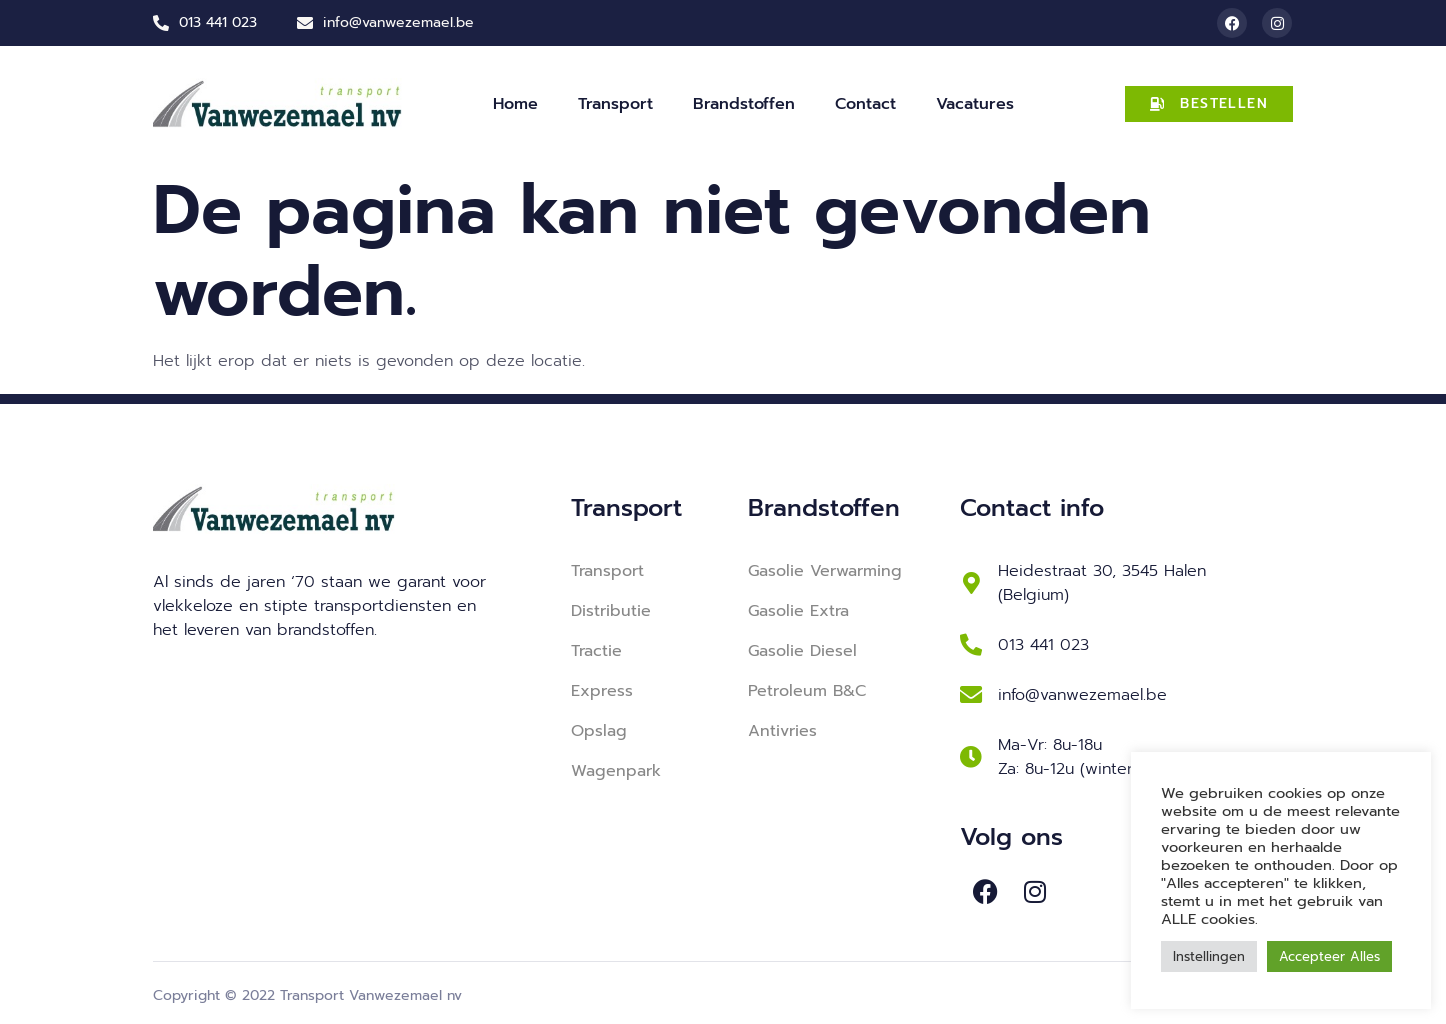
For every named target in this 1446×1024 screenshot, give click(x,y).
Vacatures (975, 104)
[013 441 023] (971, 645)
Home (515, 104)
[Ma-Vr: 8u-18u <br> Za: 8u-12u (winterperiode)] (971, 757)
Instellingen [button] (1209, 956)
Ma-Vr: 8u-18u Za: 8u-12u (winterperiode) (1099, 757)
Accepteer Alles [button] (1329, 956)
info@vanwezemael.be (1082, 695)
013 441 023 (1043, 645)
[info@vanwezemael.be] (971, 695)
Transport (615, 104)
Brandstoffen (744, 104)
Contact (865, 104)
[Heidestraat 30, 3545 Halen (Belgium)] (971, 583)
